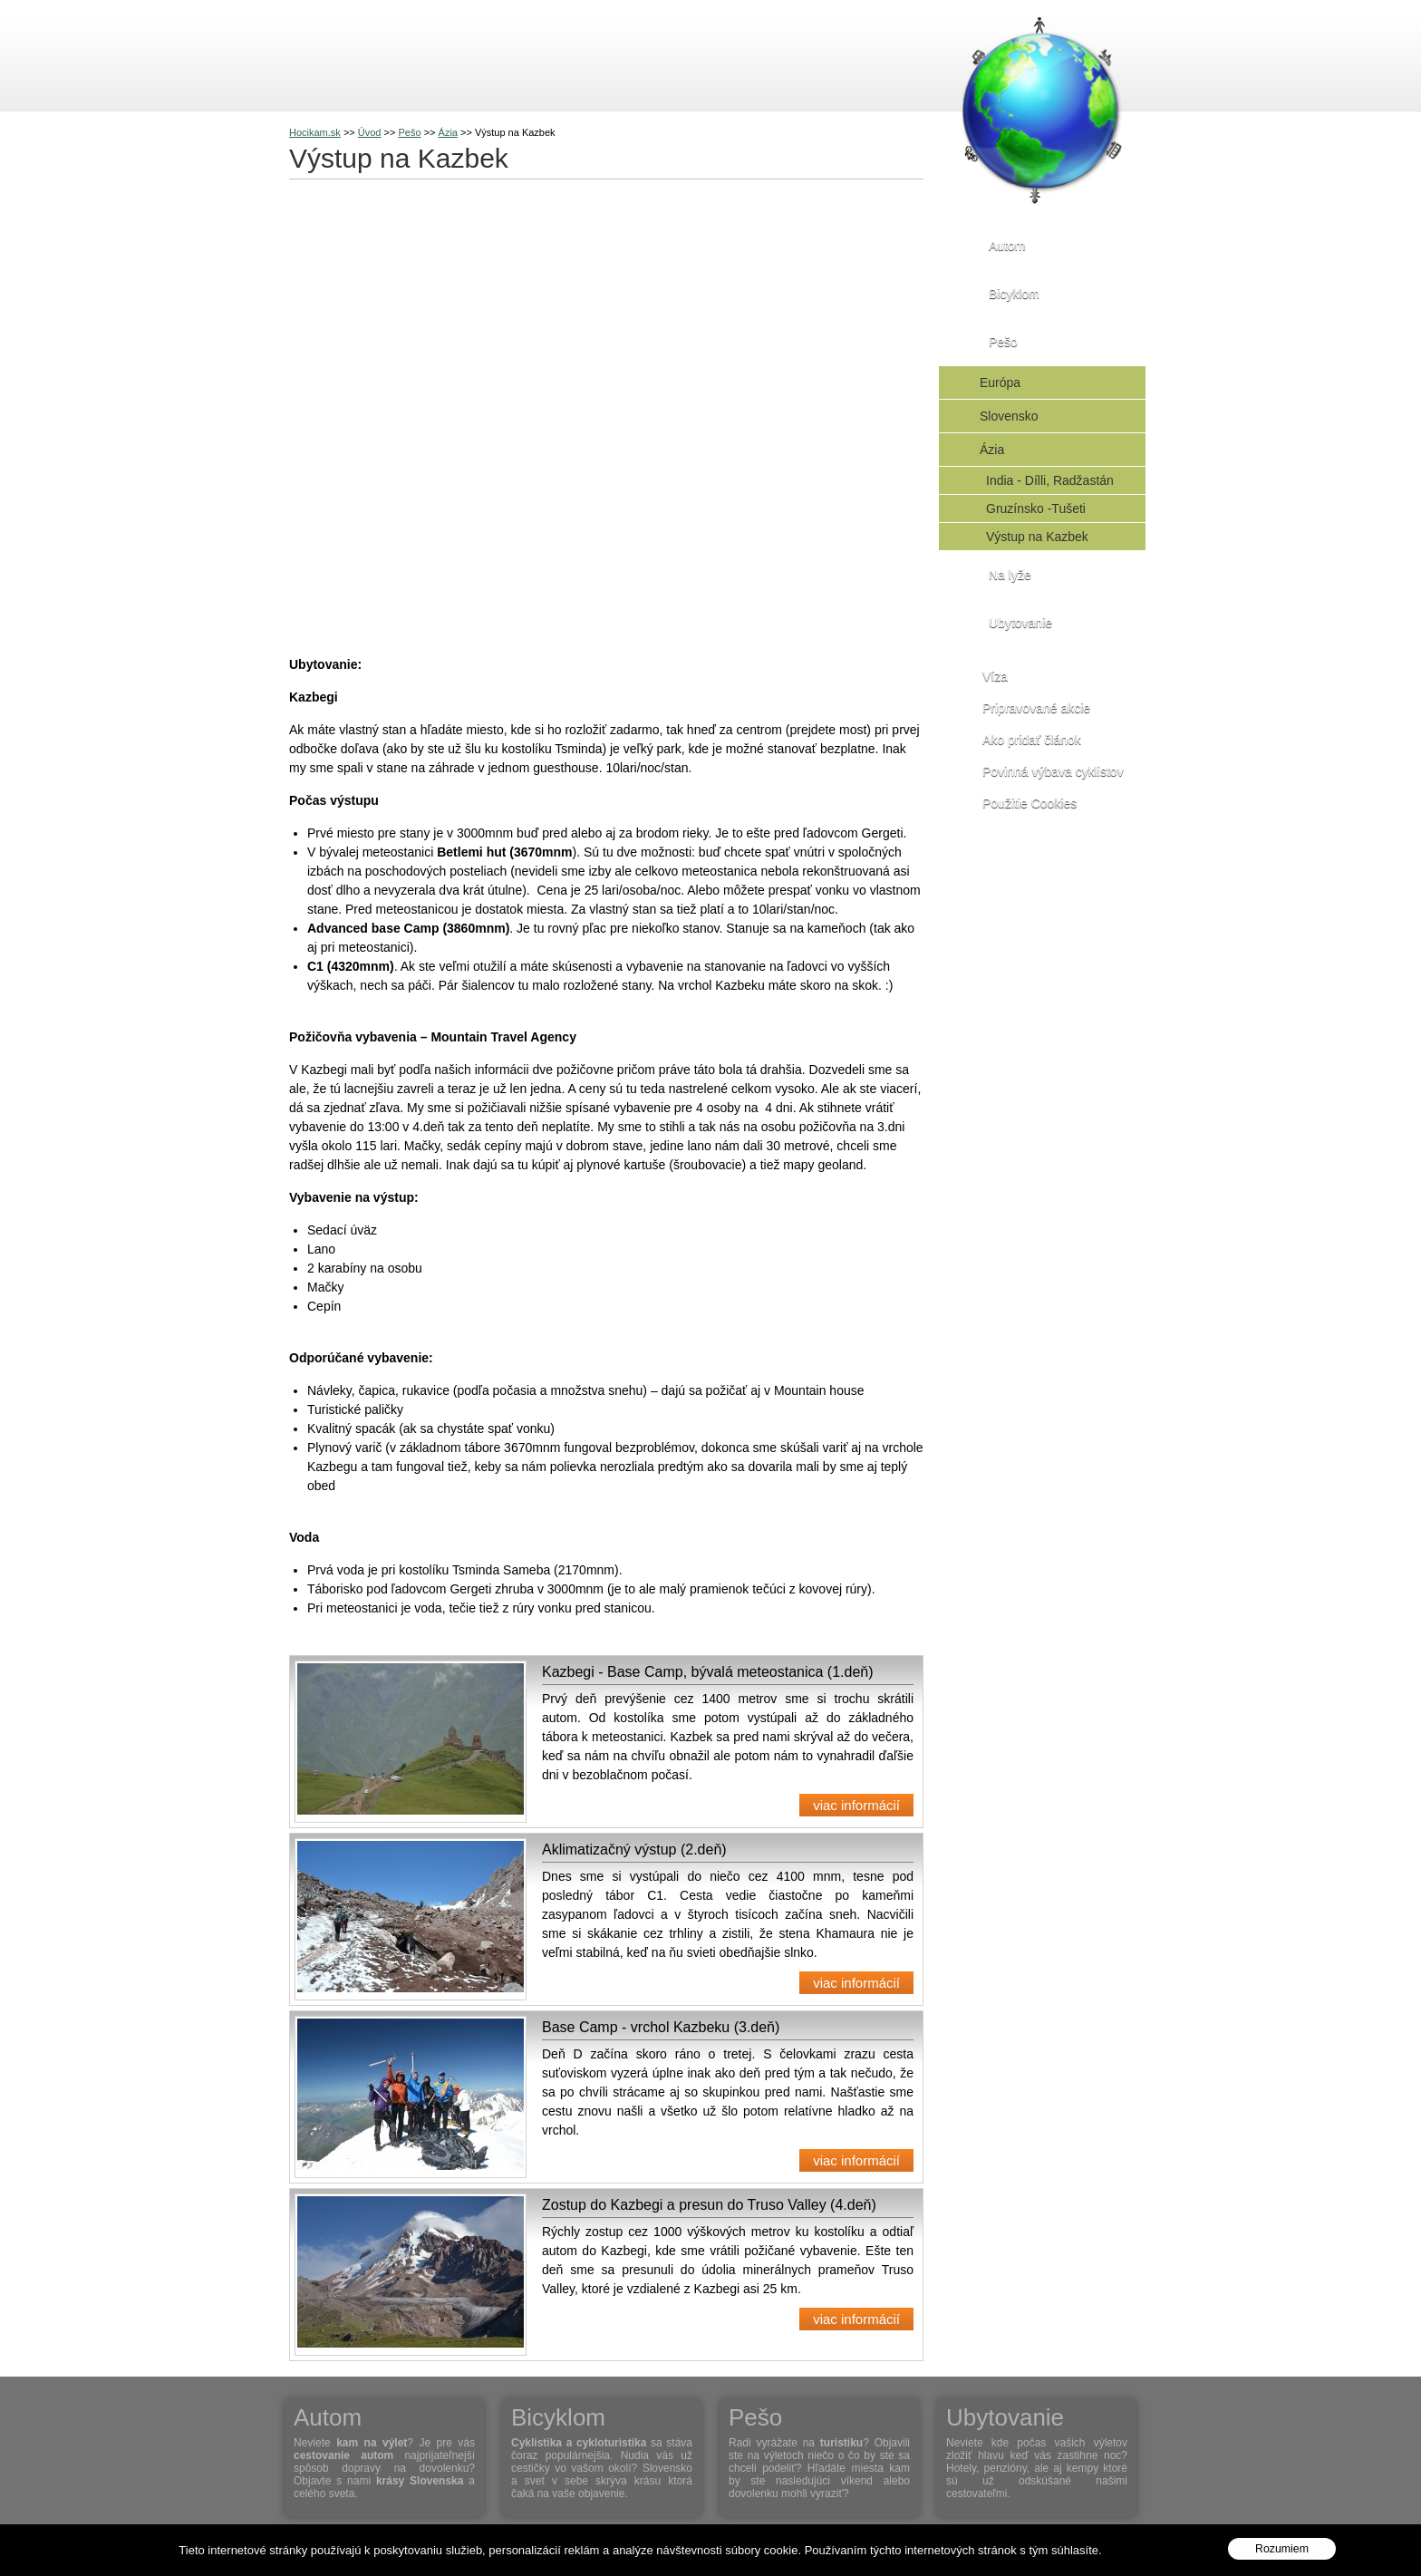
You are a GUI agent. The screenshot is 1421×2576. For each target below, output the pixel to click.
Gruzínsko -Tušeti (1036, 508)
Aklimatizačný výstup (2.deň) (634, 1849)
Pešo (480, 54)
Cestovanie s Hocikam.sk (263, 54)
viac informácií (856, 1805)
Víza (995, 676)
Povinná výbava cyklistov (1053, 771)
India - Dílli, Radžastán (1050, 480)
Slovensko (1009, 416)
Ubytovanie (1020, 622)
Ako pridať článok (1031, 739)
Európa (1000, 382)
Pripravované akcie (1036, 708)
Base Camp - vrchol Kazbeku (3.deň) (660, 2027)
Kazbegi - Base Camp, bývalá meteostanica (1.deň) (708, 1672)
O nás (645, 54)
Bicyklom (398, 54)
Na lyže (563, 54)
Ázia (992, 449)
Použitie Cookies (1029, 803)
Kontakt (728, 54)
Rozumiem (1282, 2548)
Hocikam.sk (315, 132)
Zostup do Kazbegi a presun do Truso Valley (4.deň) (709, 2205)
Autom (316, 54)
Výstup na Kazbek (1037, 536)
